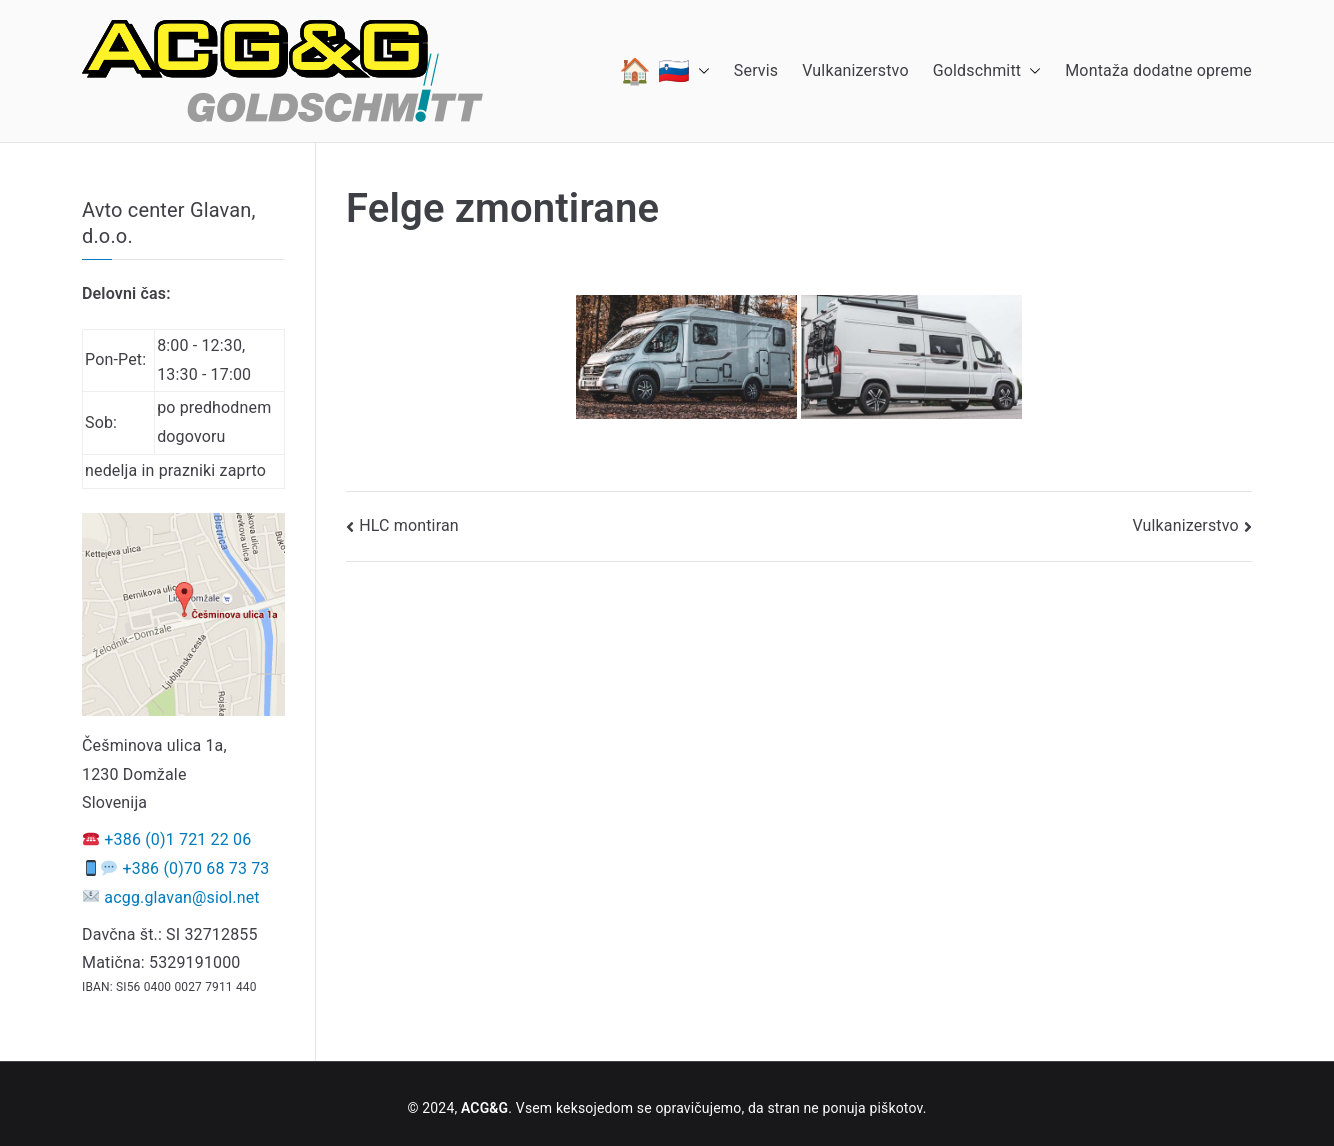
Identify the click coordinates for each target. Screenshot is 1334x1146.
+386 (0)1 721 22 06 (177, 839)
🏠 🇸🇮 (664, 71)
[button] (700, 71)
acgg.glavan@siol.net (181, 897)
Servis (756, 70)
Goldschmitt (987, 71)
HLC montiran (409, 525)
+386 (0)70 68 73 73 (196, 868)
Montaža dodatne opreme (1158, 70)
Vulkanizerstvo (855, 70)
